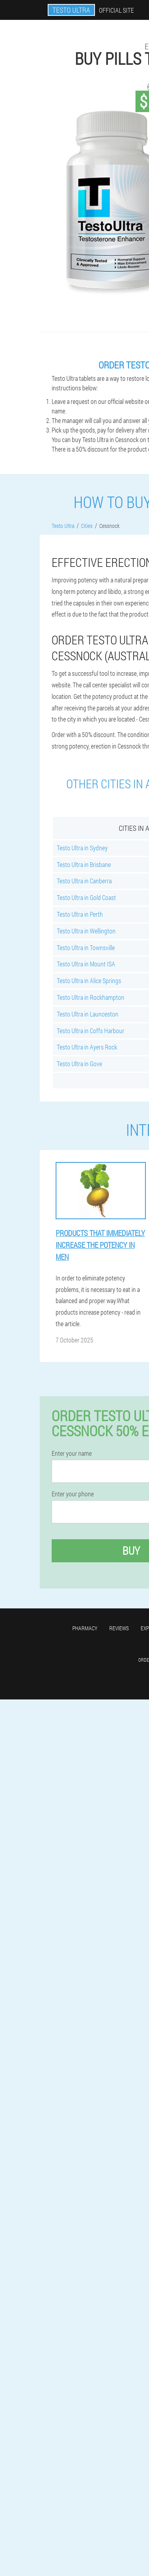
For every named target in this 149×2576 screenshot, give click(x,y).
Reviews (119, 1628)
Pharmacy (84, 1628)
